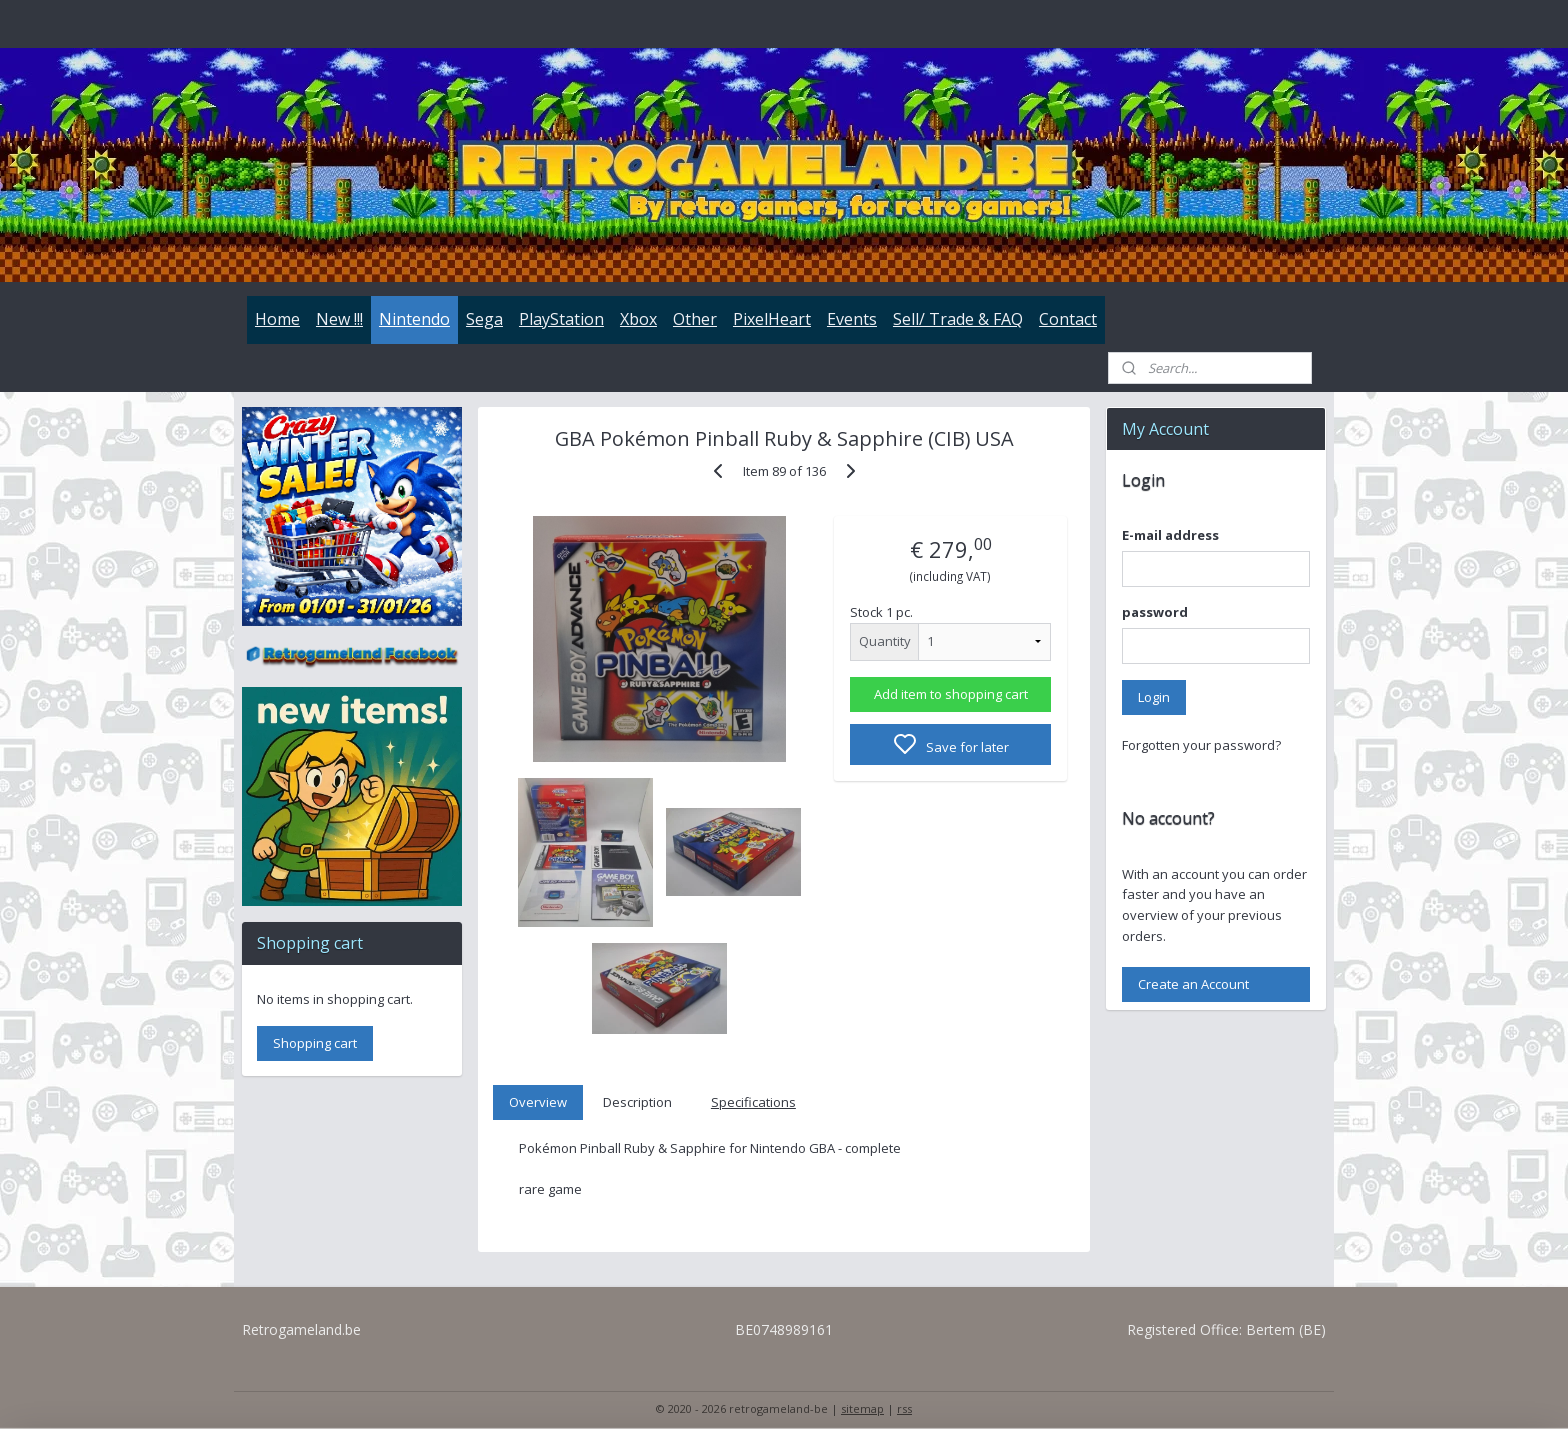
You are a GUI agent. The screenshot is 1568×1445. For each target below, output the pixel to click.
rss (904, 1408)
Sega (484, 319)
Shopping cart (315, 1043)
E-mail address (1170, 535)
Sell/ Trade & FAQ (958, 319)
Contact (1068, 319)
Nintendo (414, 319)
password (1155, 612)
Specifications (753, 1102)
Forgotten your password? (1201, 745)
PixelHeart (772, 319)
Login (1154, 697)
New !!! (339, 319)
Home (277, 319)
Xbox (638, 319)
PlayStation (561, 319)
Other (695, 319)
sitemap (862, 1408)
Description (637, 1102)
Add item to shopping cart (950, 694)
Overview (538, 1102)
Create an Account (1193, 984)
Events (852, 319)
